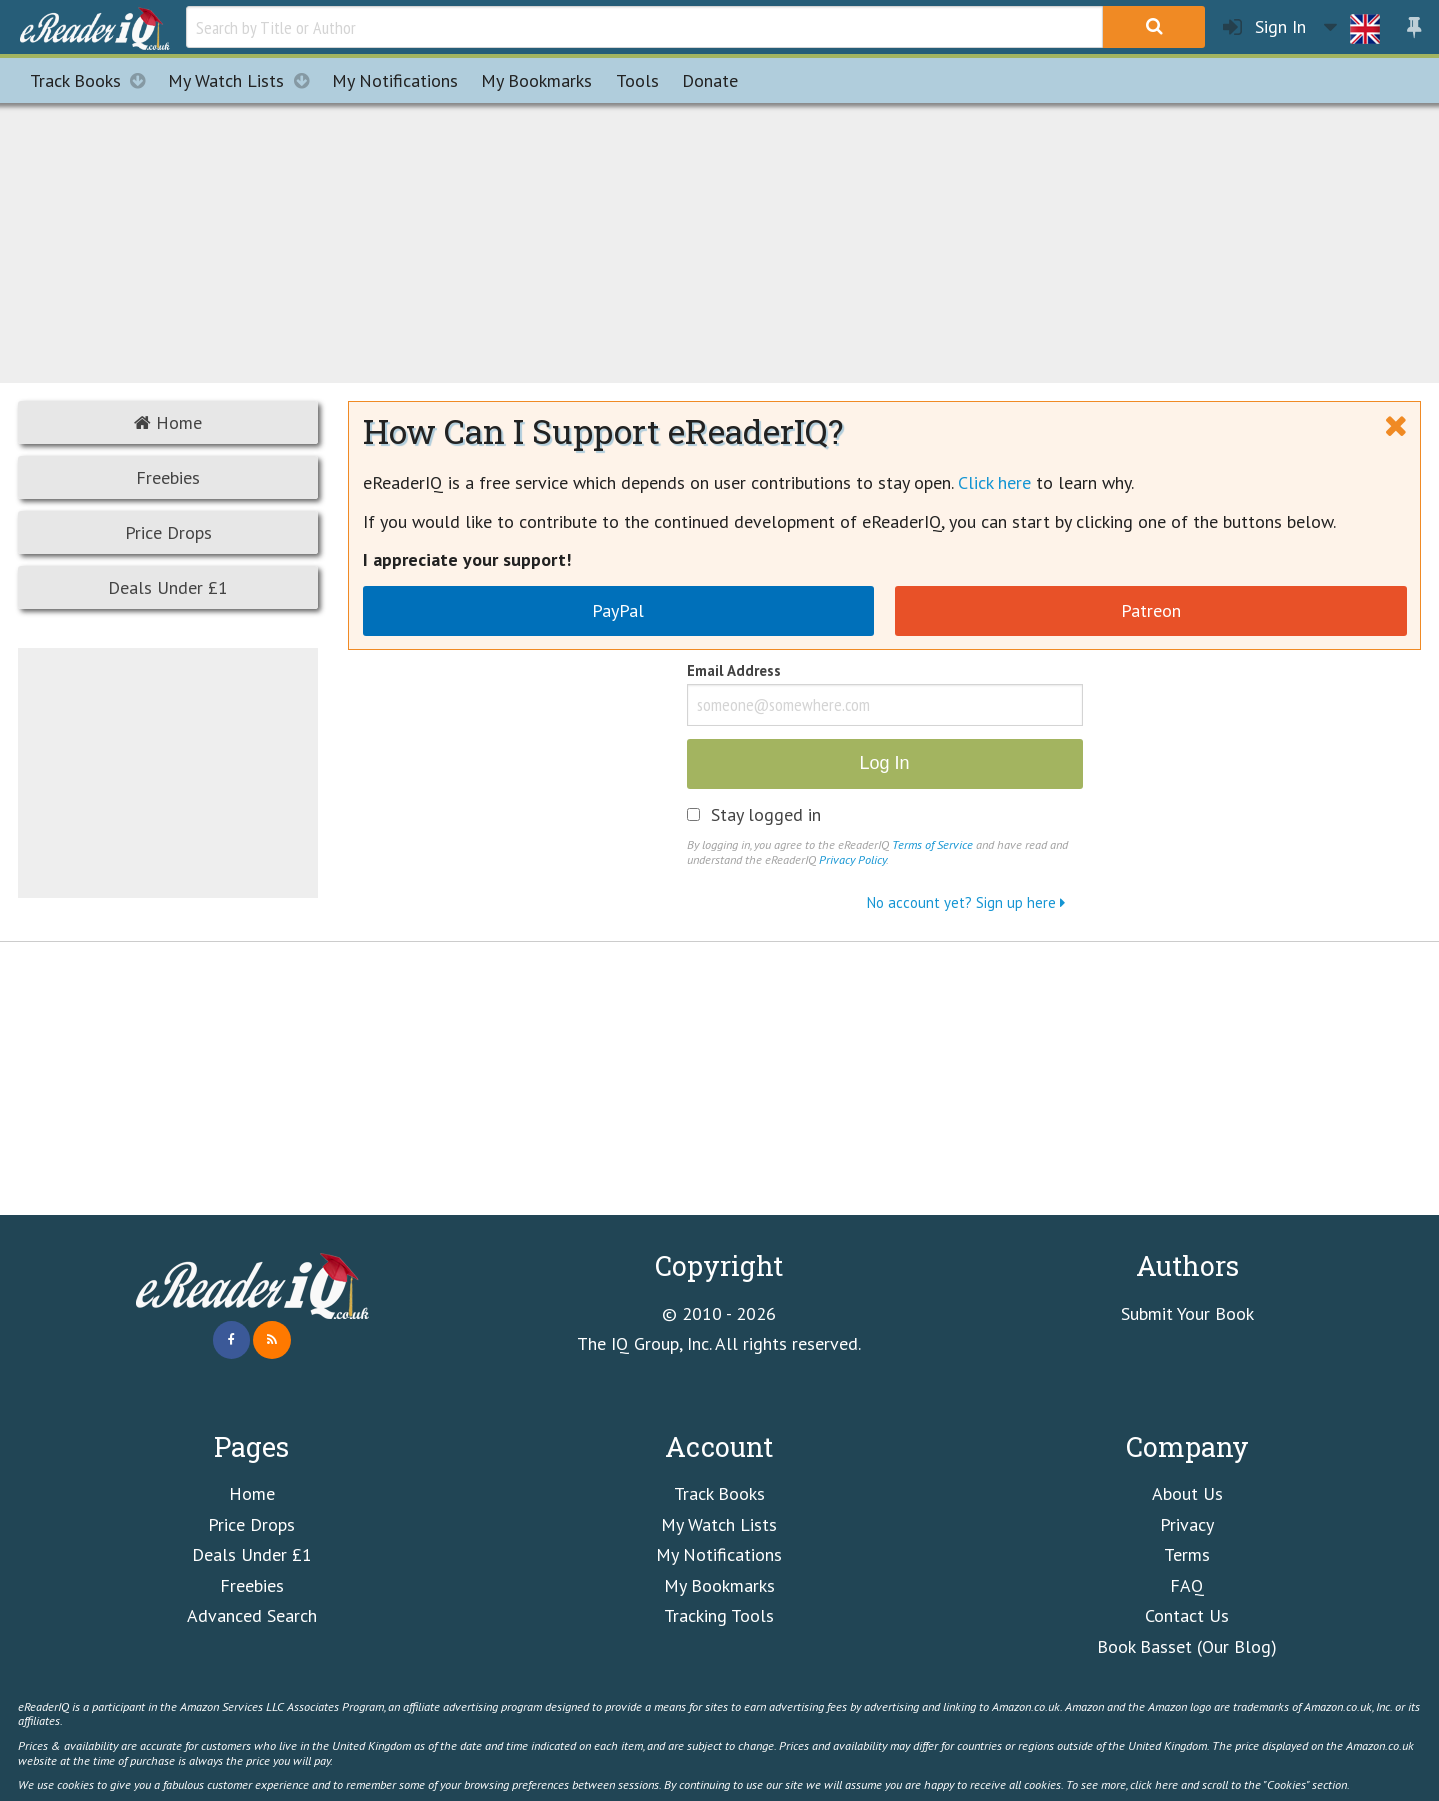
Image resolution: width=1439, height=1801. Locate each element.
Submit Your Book (1187, 1313)
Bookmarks (536, 80)
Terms (1187, 1554)
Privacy (1187, 1524)
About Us (1187, 1493)
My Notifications (719, 1554)
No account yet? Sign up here (966, 902)
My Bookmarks (719, 1585)
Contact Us (1187, 1615)
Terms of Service (932, 844)
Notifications (395, 80)
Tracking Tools (719, 1615)
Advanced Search (252, 1615)
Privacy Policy (852, 859)
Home (168, 422)
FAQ (1187, 1585)
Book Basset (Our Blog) (1187, 1646)
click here (1154, 1784)
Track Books (93, 80)
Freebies (168, 477)
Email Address (734, 672)
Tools (637, 80)
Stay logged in (766, 815)
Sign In (1264, 27)
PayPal (618, 610)
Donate (710, 80)
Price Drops (168, 532)
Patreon (1151, 610)
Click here (994, 482)
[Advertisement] (720, 240)
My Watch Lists (244, 80)
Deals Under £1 (168, 587)
